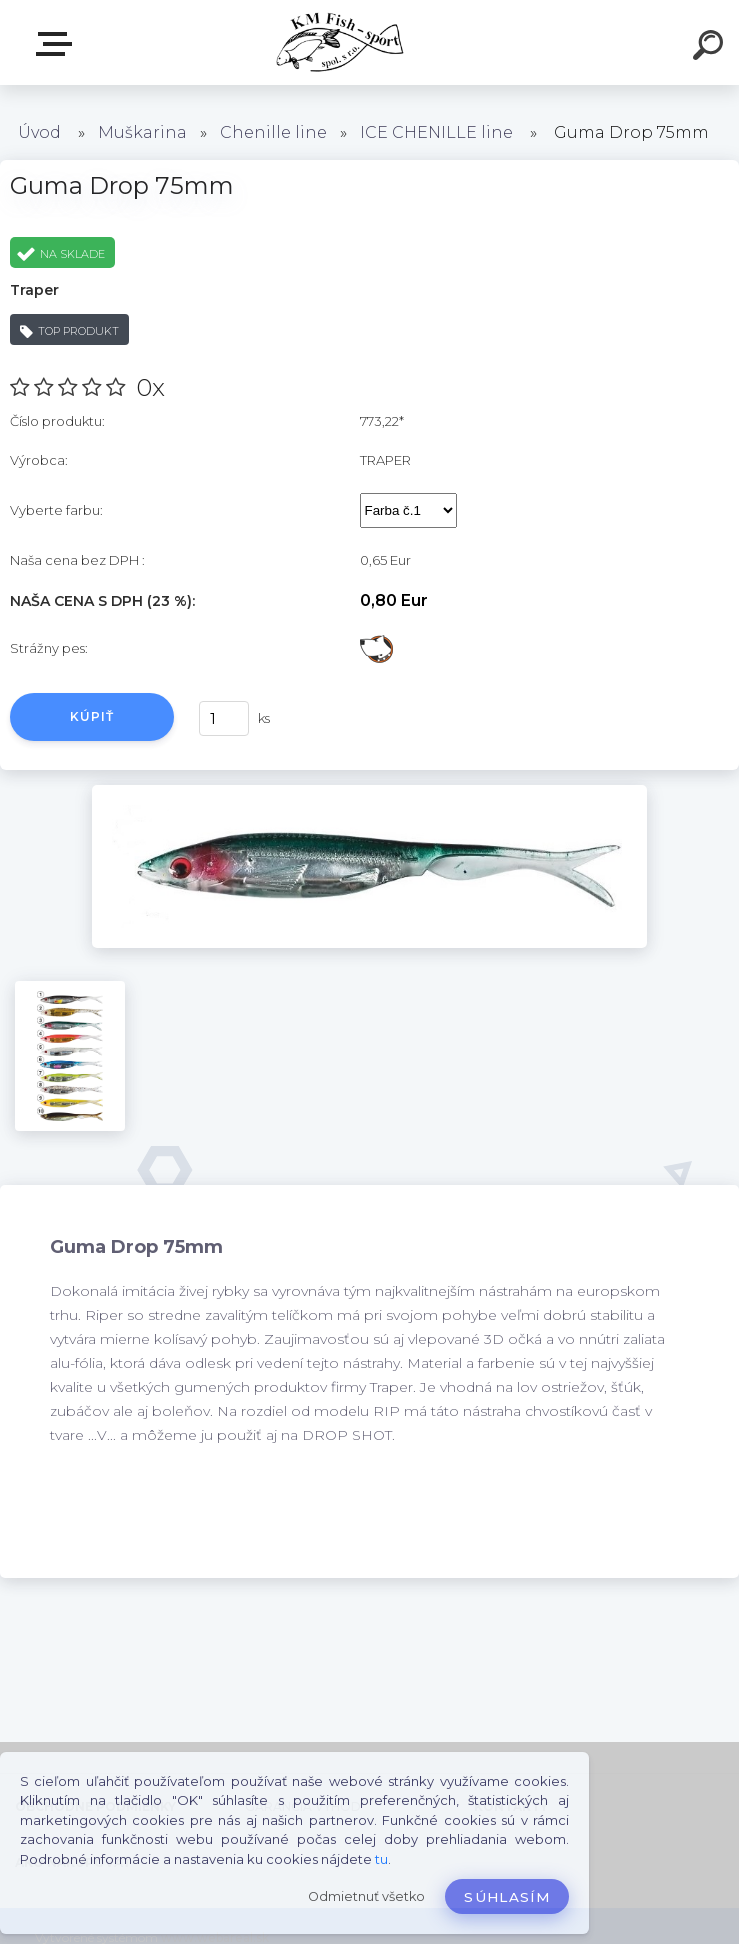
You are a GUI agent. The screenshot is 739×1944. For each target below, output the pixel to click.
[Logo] (339, 42)
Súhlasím (507, 1897)
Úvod (39, 132)
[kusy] (224, 718)
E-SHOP (58, 44)
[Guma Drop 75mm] (369, 792)
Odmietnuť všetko (366, 1896)
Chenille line (273, 132)
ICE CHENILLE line (436, 132)
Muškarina (142, 132)
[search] (711, 48)
